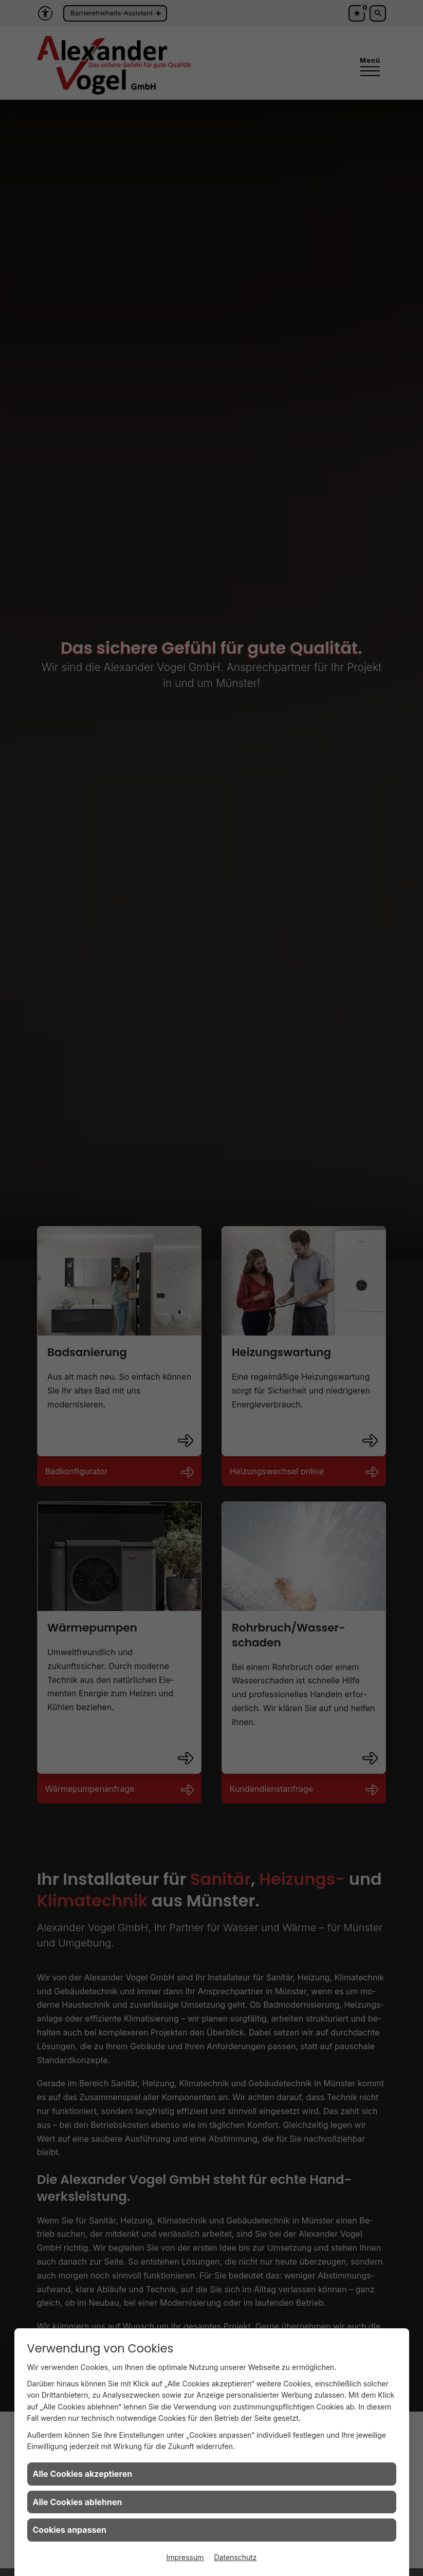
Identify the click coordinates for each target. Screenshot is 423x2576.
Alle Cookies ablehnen (77, 2502)
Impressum (185, 2557)
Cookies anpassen (70, 2530)
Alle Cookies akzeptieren (83, 2474)
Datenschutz (235, 2557)
